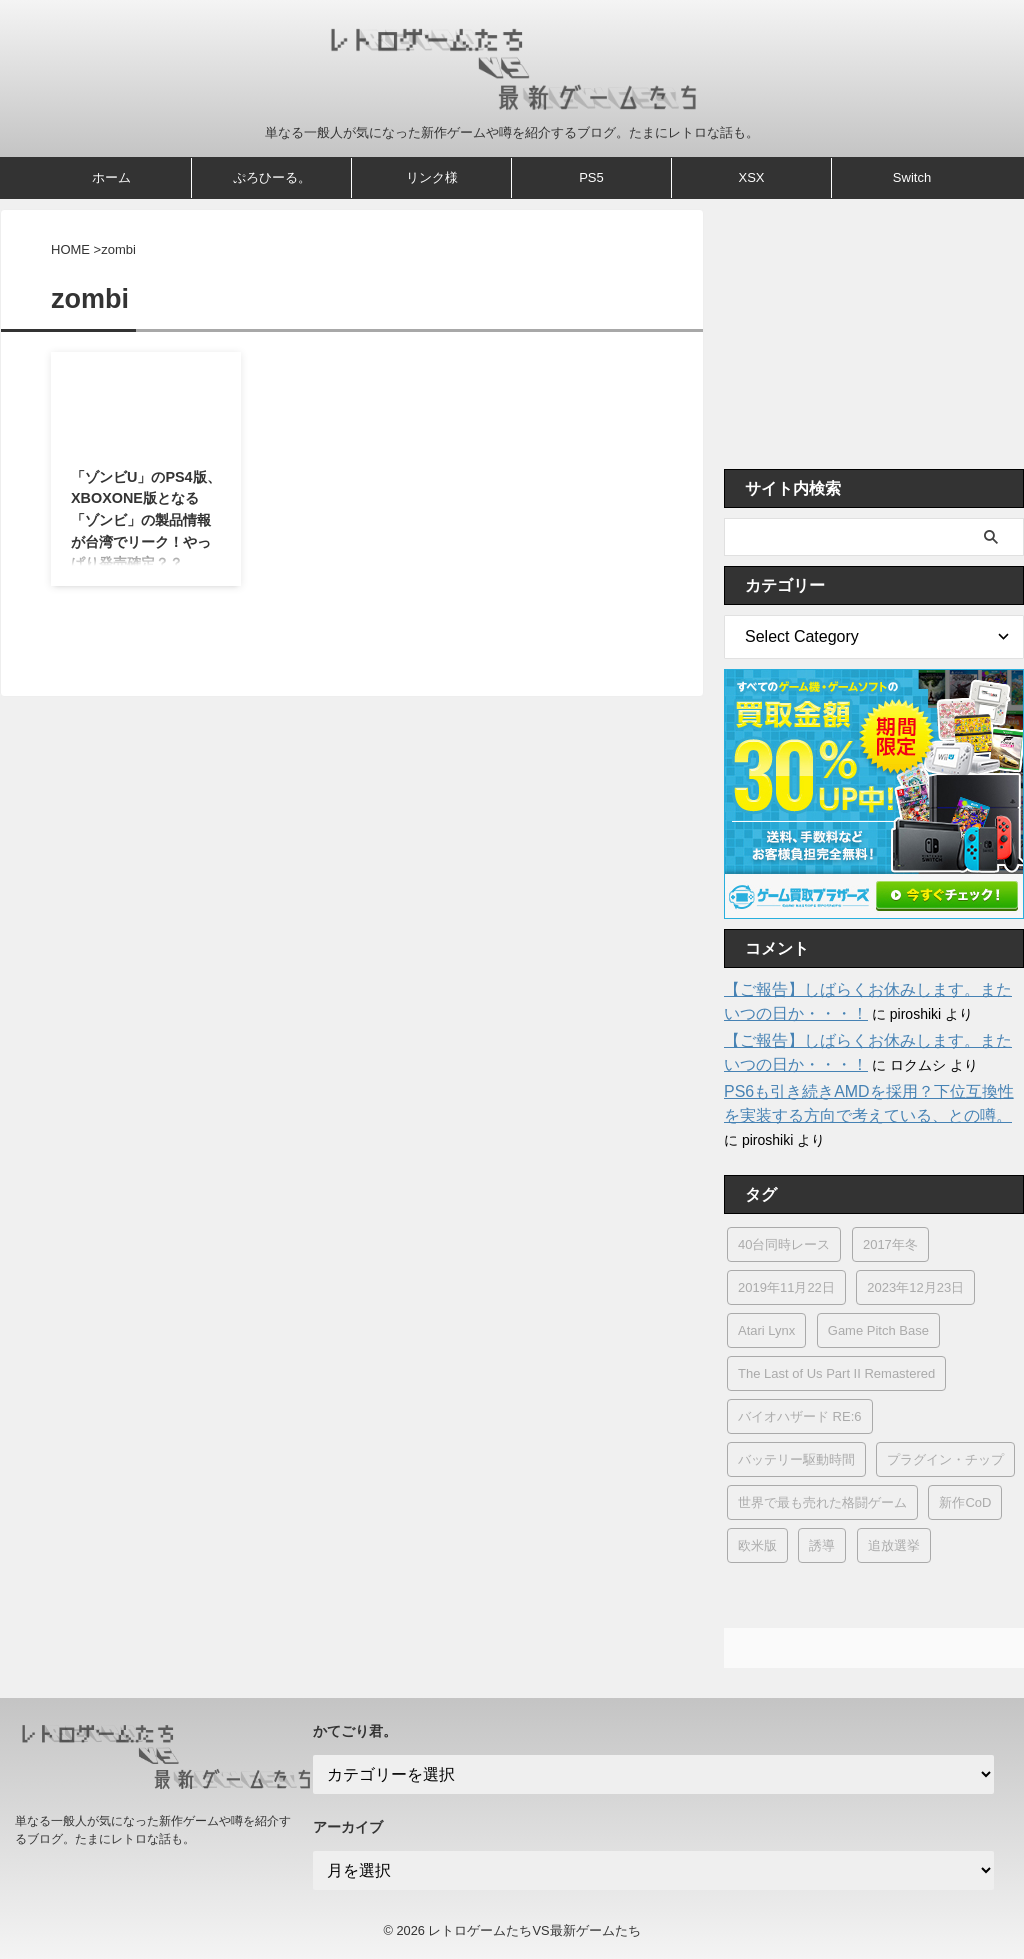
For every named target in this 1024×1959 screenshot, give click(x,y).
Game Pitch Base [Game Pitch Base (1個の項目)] (878, 1330)
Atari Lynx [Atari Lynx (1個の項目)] (766, 1330)
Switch (912, 177)
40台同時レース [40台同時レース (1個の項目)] (784, 1244)
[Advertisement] (874, 334)
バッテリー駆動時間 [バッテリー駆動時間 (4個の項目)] (796, 1459)
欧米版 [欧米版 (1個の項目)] (757, 1545)
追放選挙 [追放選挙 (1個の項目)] (894, 1545)
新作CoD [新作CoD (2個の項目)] (965, 1502)
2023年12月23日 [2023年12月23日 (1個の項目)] (915, 1287)
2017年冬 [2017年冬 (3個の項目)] (890, 1244)
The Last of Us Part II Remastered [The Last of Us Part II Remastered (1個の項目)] (836, 1373)
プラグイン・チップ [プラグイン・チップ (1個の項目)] (945, 1459)
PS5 (591, 177)
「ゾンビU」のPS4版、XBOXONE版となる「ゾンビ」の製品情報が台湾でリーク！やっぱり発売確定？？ (146, 520)
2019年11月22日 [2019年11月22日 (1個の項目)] (786, 1287)
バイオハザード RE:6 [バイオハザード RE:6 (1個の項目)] (800, 1416)
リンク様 (432, 177)
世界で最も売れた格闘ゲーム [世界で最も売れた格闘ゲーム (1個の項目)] (822, 1502)
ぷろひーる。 (272, 177)
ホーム (111, 177)
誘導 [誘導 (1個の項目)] (822, 1545)
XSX (751, 177)
